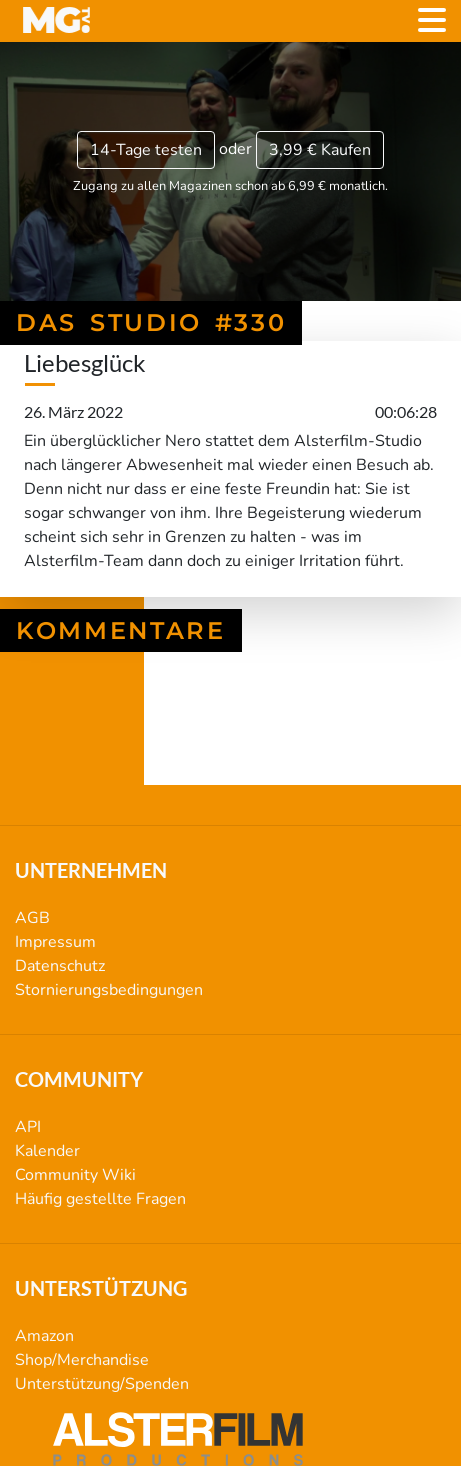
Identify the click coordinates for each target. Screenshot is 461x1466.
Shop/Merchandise (82, 1360)
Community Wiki (75, 1175)
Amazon (44, 1336)
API (28, 1127)
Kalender (47, 1151)
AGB (32, 918)
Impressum (55, 942)
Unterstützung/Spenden (102, 1384)
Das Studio (230, 749)
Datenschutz (60, 966)
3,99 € (320, 150)
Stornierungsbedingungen (109, 990)
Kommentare (121, 630)
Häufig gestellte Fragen (100, 1199)
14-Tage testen (146, 150)
